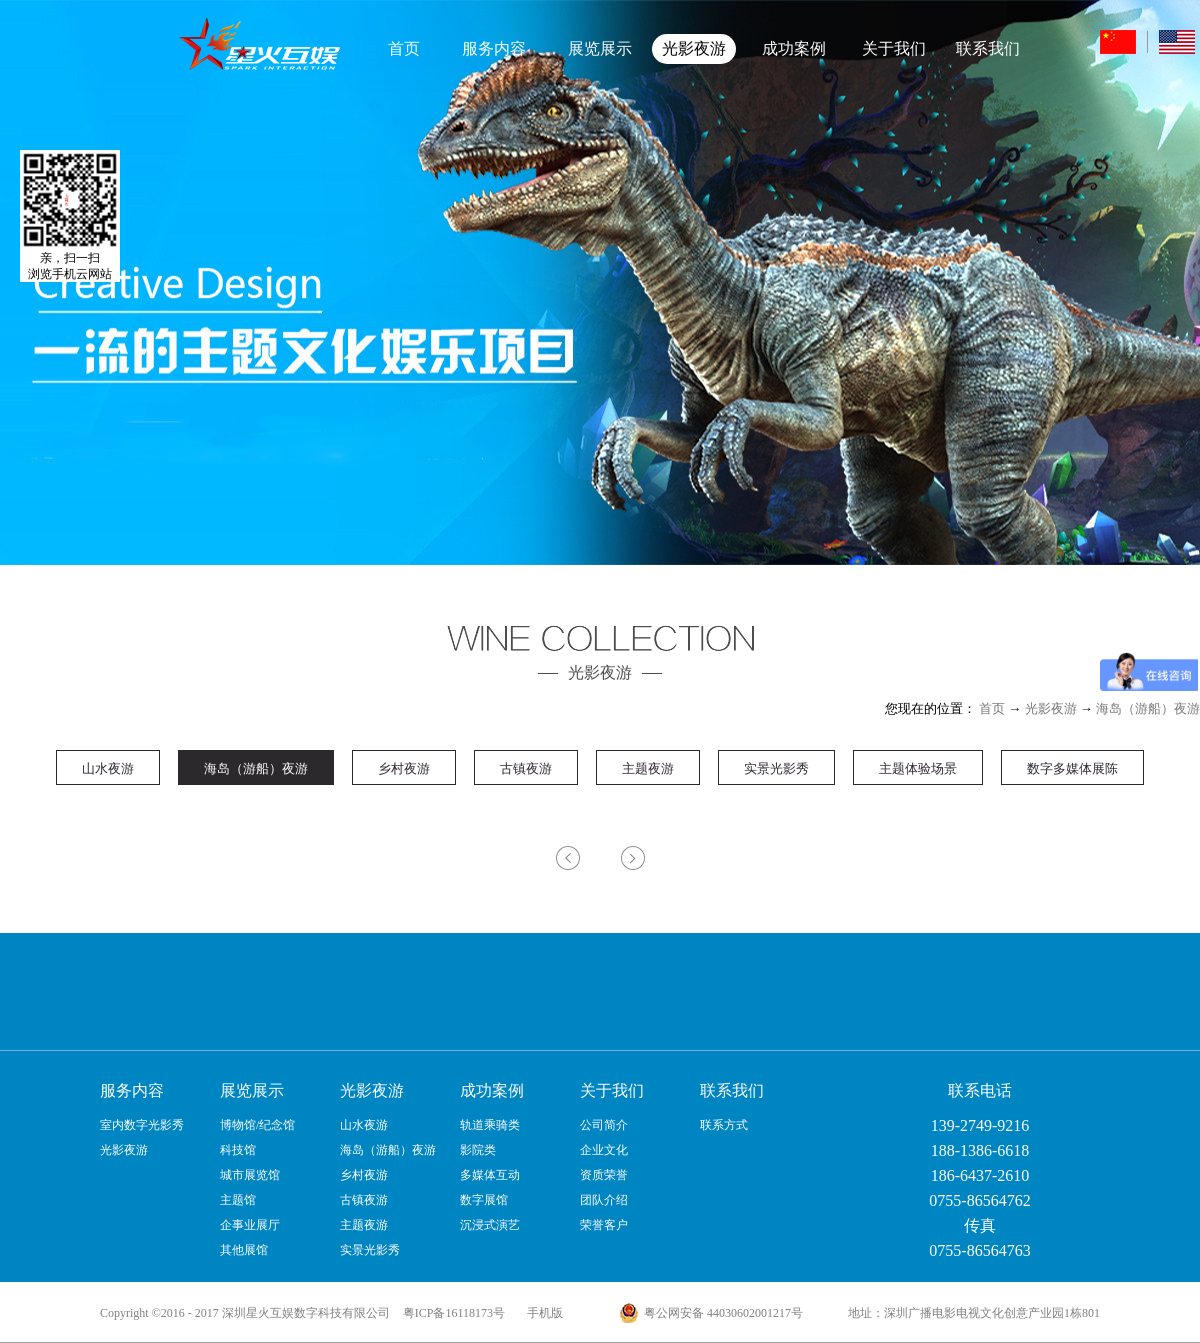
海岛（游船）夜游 (1148, 708)
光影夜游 (1051, 708)
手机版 (542, 1313)
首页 (404, 48)
